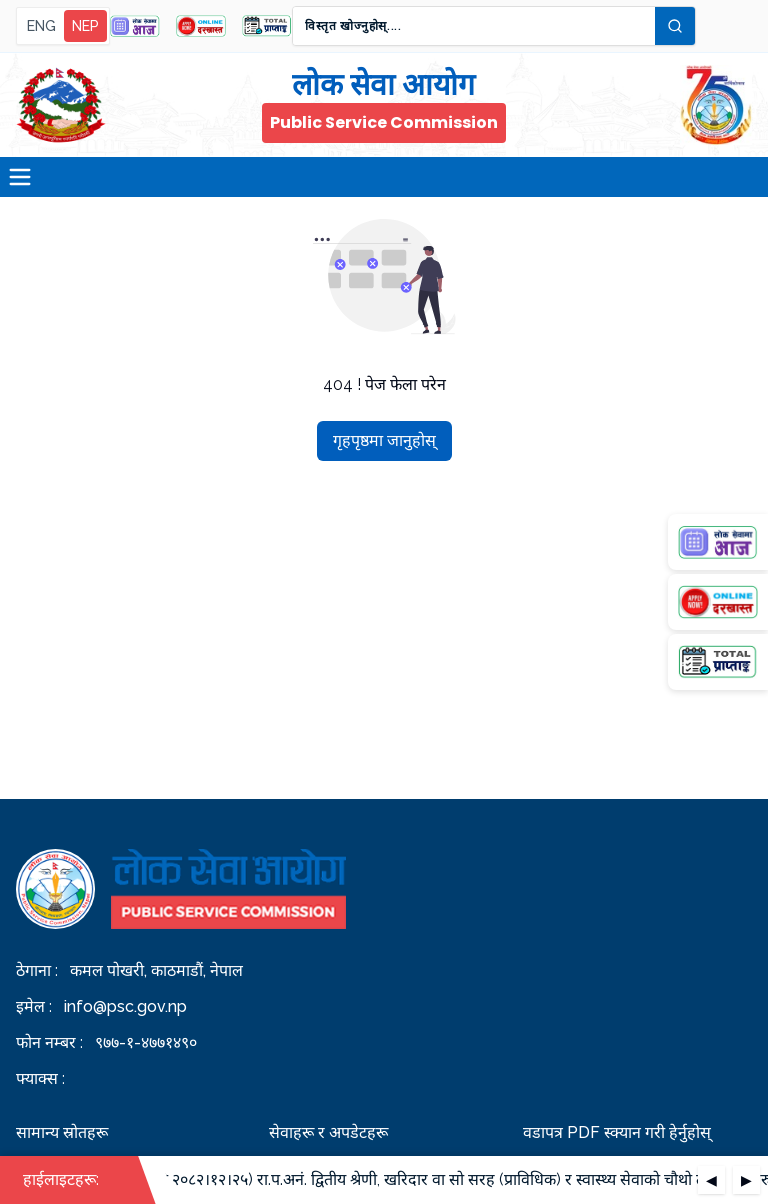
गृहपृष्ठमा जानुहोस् (384, 440)
